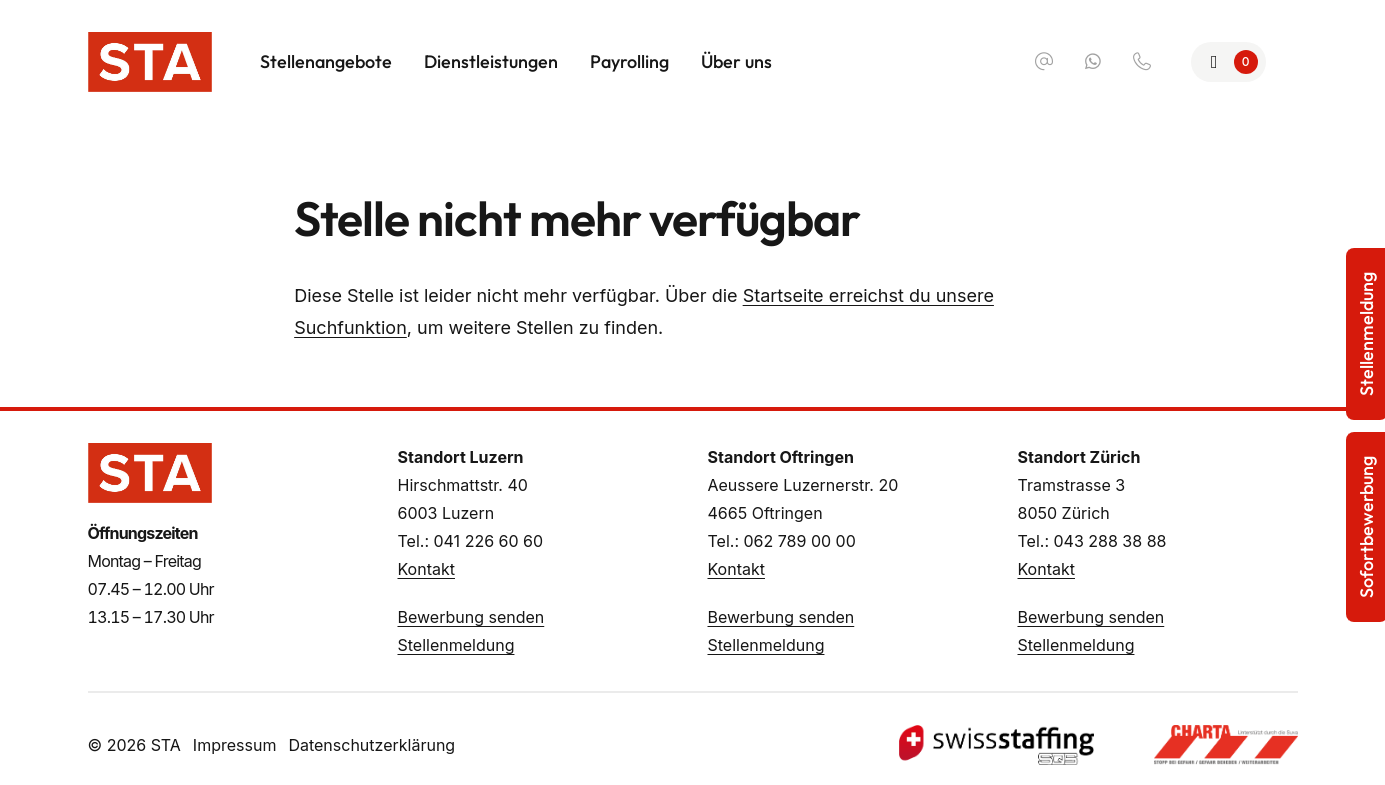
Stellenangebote (326, 61)
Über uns (736, 61)
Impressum (235, 745)
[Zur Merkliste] (1228, 62)
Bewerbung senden (471, 617)
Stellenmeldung (456, 645)
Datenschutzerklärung (371, 745)
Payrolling (629, 61)
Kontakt (426, 569)
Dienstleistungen (491, 61)
